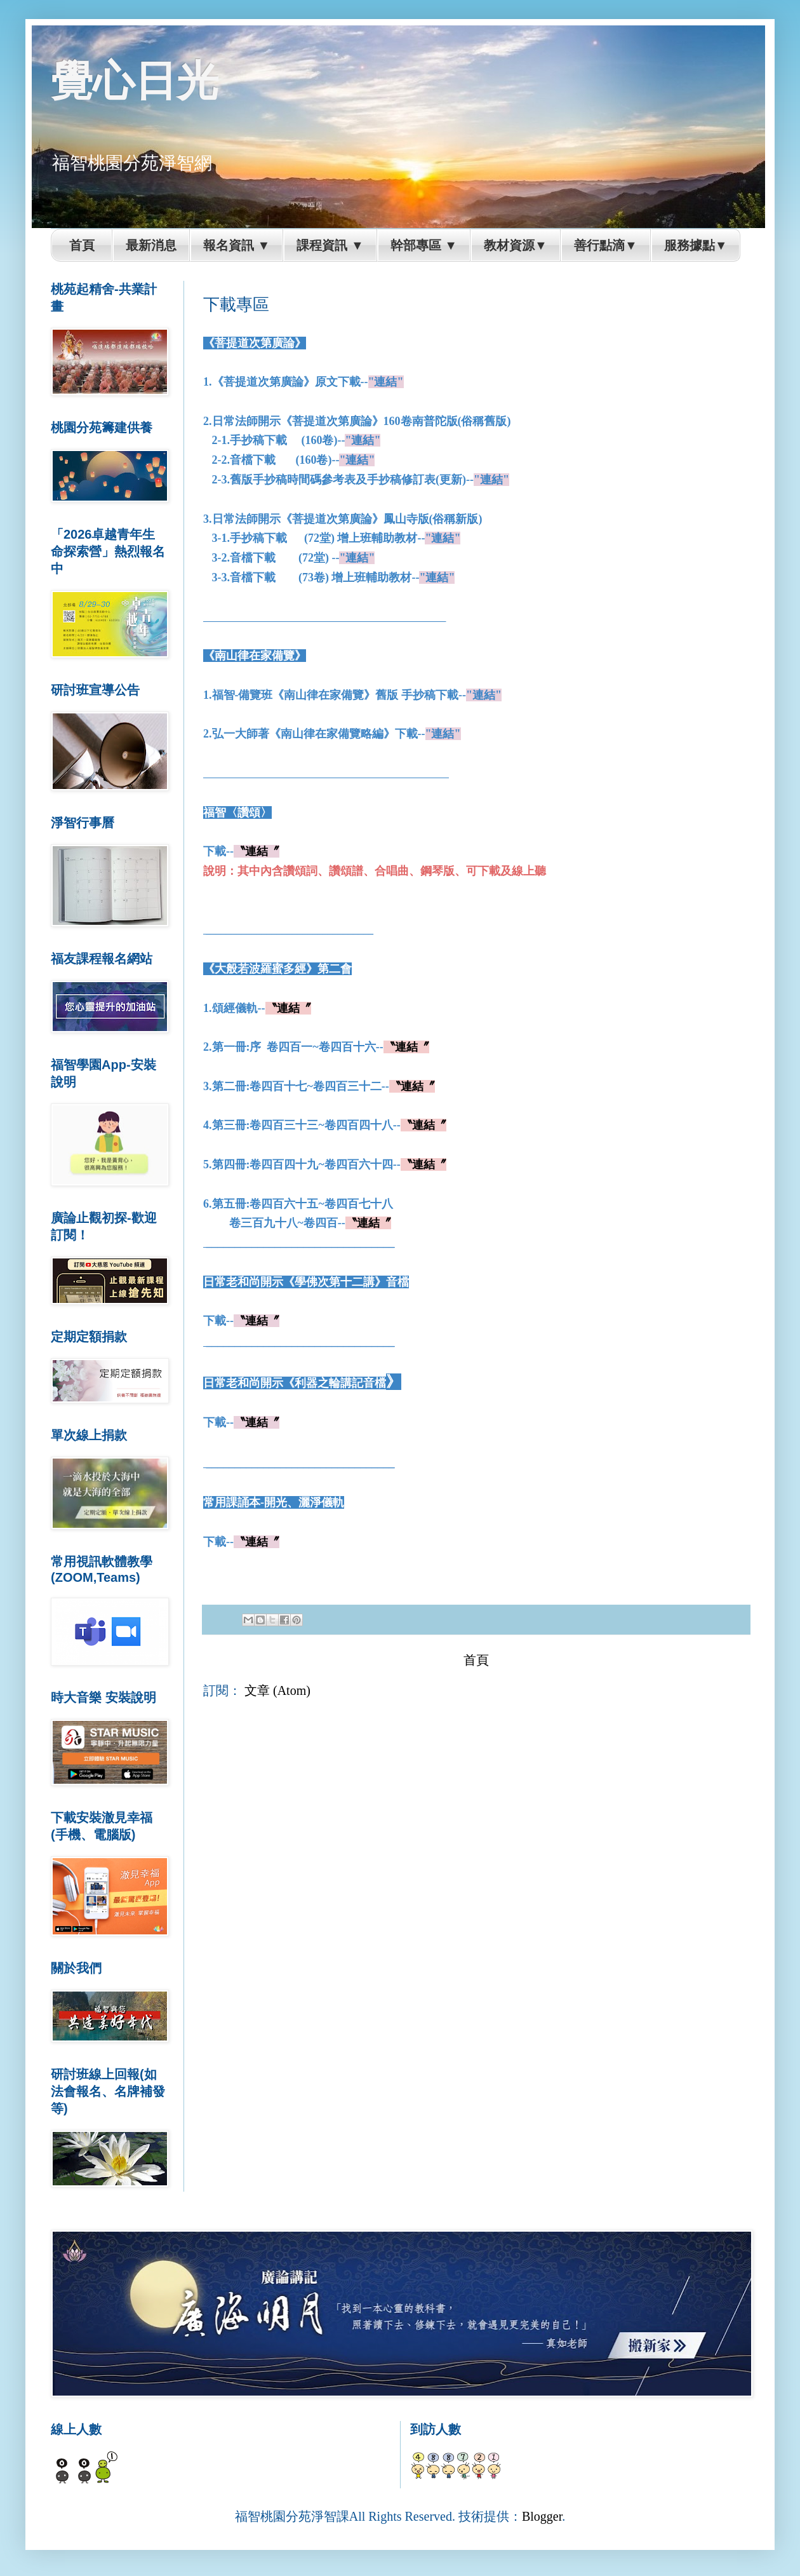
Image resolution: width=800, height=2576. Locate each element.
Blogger (542, 2516)
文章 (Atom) (277, 1690)
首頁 (476, 1660)
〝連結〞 (256, 851)
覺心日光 (134, 80)
